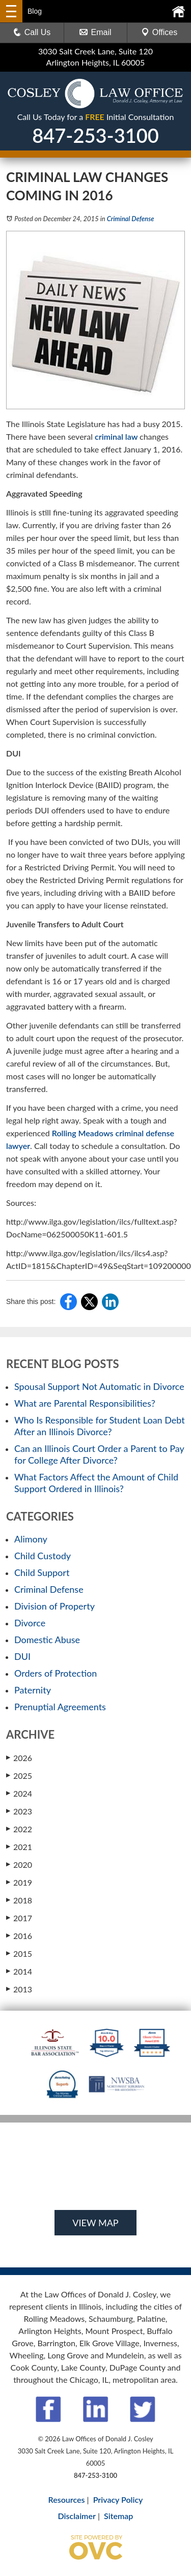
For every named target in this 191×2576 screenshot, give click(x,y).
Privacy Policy (118, 2499)
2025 (19, 1775)
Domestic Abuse (47, 1639)
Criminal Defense (130, 219)
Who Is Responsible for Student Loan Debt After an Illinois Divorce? (99, 1425)
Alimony (30, 1538)
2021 (19, 1846)
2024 (19, 1793)
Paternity (32, 1689)
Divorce (29, 1622)
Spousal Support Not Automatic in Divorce (99, 1386)
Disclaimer (77, 2516)
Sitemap (118, 2516)
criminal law (117, 436)
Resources (66, 2499)
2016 (19, 1935)
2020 (19, 1864)
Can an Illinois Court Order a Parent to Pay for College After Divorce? (99, 1454)
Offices (159, 32)
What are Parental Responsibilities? (84, 1403)
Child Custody (42, 1555)
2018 (19, 1900)
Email (95, 32)
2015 (19, 1953)
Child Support (41, 1572)
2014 (19, 1971)
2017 (19, 1918)
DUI (22, 1656)
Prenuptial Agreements (60, 1706)
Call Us (32, 32)
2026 (19, 1757)
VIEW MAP (95, 2222)
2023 (19, 1811)
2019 (19, 1882)
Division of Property (54, 1606)
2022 (19, 1829)
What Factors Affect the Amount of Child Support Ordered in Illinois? (96, 1482)
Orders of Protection (55, 1673)
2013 (19, 1989)
